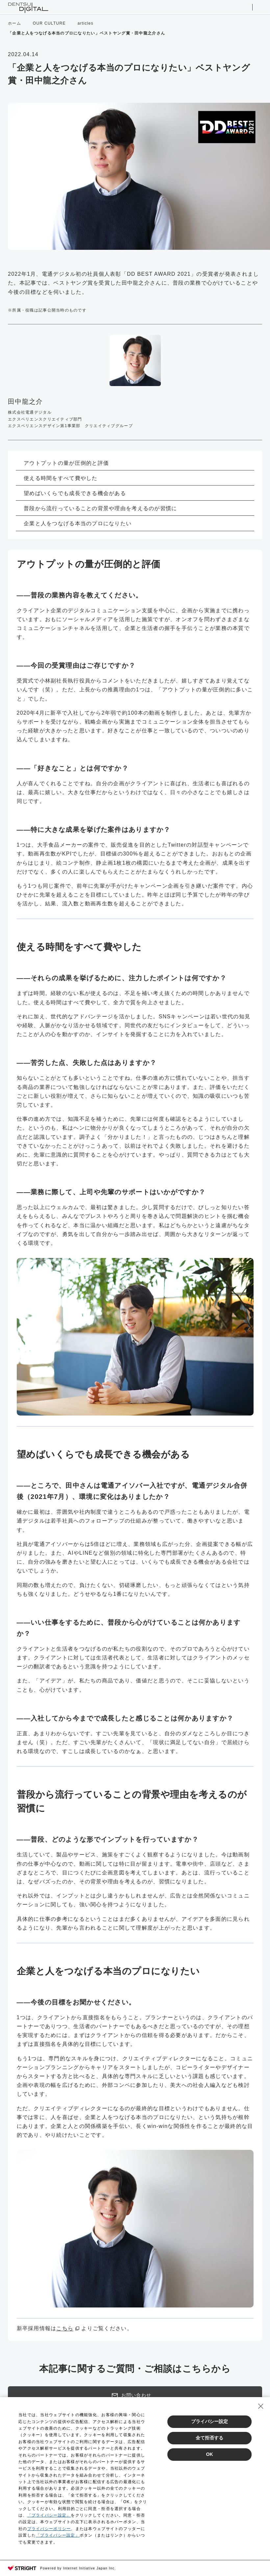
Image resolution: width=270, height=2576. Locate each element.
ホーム (14, 23)
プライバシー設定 (209, 2421)
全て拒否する (209, 2437)
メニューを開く (259, 7)
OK (209, 2454)
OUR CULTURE (49, 23)
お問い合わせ (131, 2395)
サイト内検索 (245, 7)
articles (85, 23)
